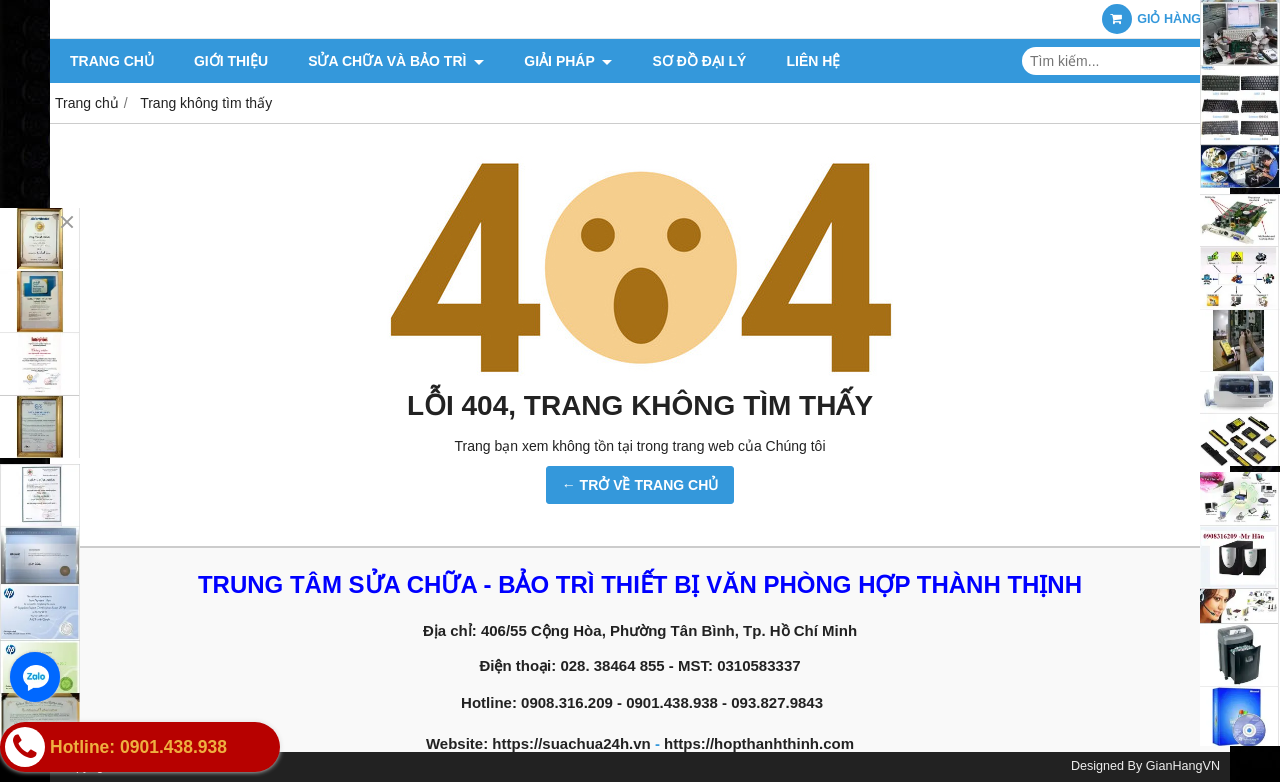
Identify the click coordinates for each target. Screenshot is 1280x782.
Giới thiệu (231, 61)
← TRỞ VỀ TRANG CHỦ (640, 485)
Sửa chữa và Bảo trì (396, 61)
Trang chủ (112, 61)
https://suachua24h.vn (571, 743)
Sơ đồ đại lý (699, 61)
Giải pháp (568, 61)
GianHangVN (1183, 766)
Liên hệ (813, 61)
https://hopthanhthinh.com (759, 743)
